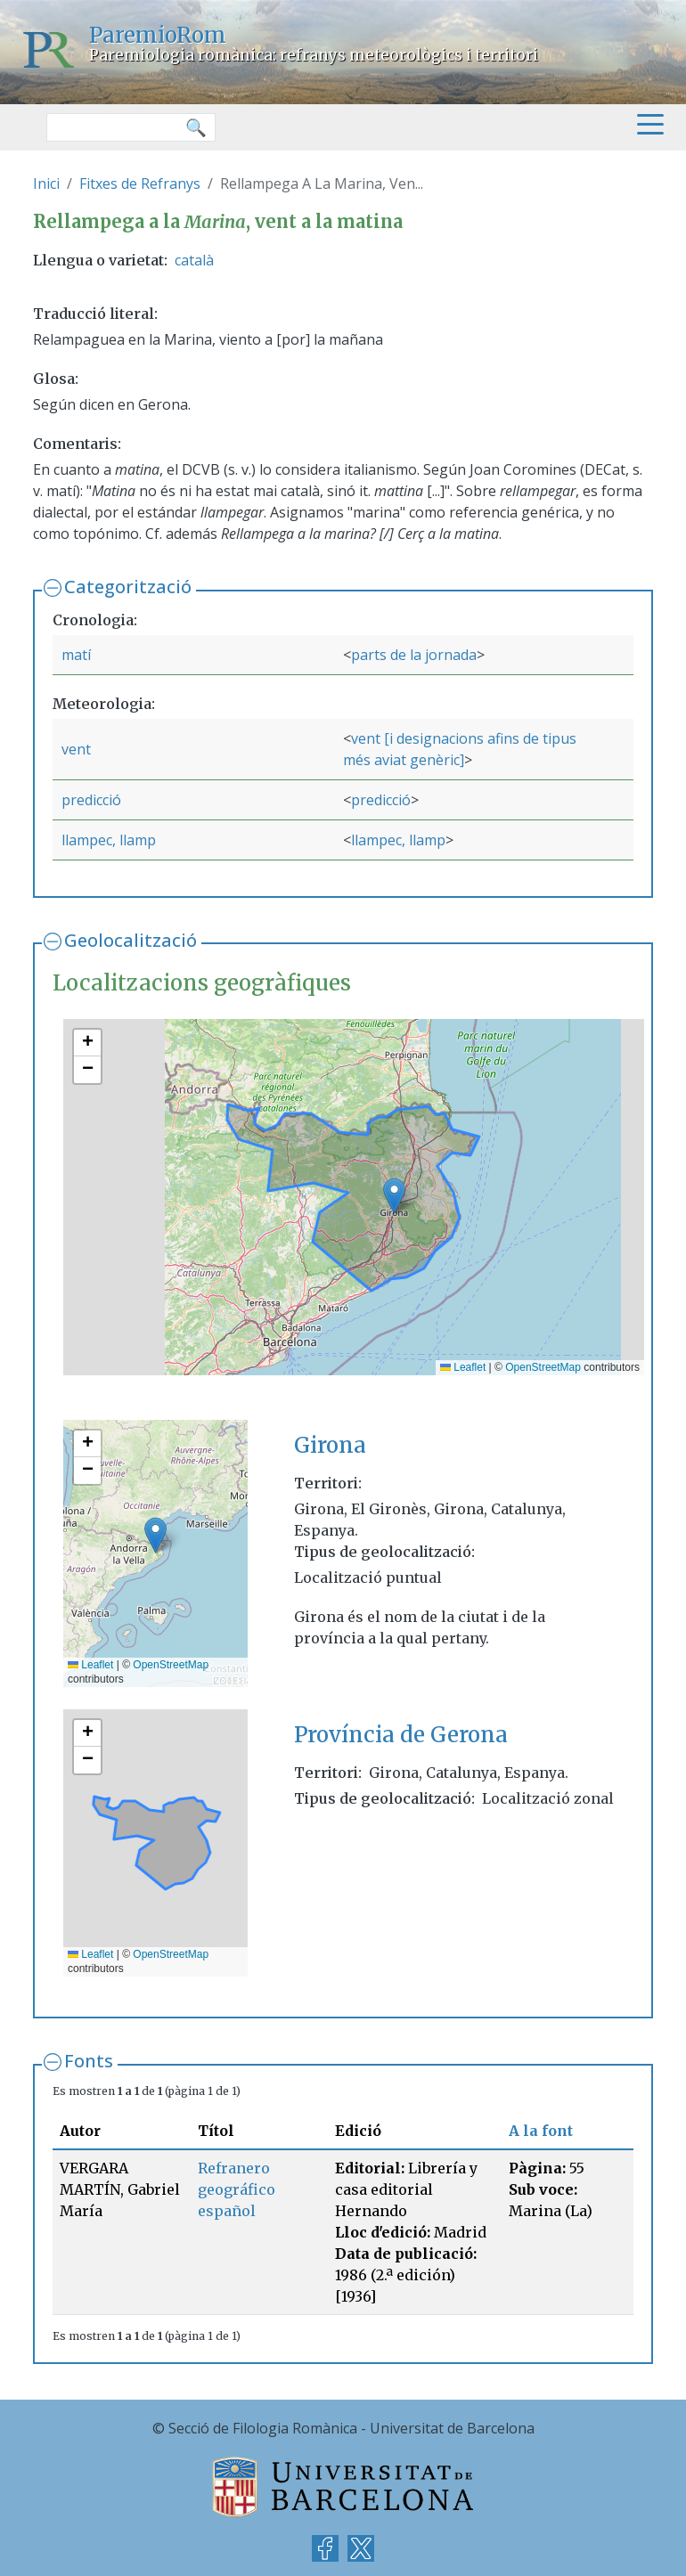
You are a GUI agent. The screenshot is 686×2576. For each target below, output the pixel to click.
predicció (91, 800)
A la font (541, 2131)
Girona (330, 1445)
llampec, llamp (108, 840)
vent (76, 749)
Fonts (88, 2061)
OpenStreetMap (543, 1367)
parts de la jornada (414, 654)
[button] (394, 1196)
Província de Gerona (401, 1735)
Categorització (128, 587)
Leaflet (463, 1367)
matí (76, 654)
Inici (46, 183)
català (194, 260)
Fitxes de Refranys (139, 183)
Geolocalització (130, 940)
